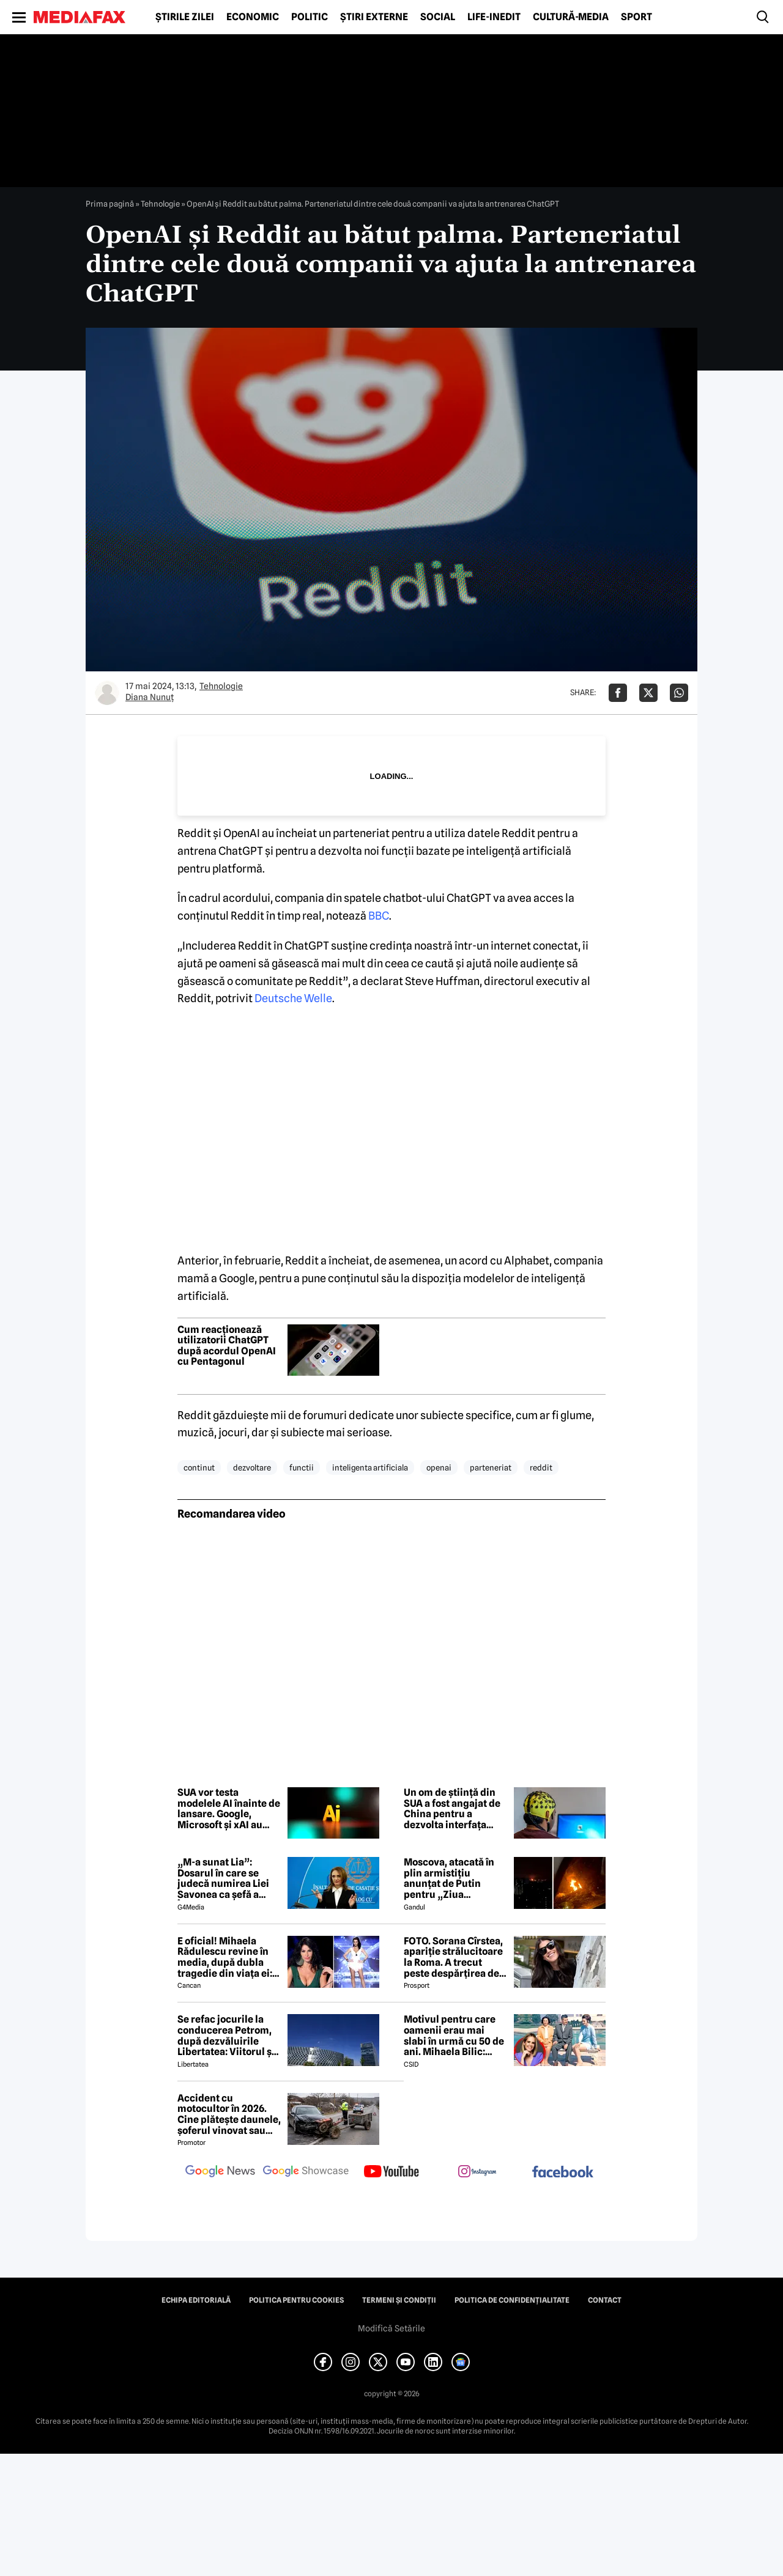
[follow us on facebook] (563, 2173)
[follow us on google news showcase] (306, 2172)
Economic (252, 17)
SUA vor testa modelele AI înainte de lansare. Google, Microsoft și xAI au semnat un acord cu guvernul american (228, 1808)
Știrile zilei (184, 17)
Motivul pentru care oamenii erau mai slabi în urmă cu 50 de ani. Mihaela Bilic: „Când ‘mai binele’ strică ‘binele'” (454, 2035)
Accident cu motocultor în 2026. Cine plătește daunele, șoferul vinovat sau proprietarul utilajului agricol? (229, 2114)
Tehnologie (160, 204)
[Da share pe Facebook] (618, 693)
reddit (541, 1467)
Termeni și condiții (399, 2300)
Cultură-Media (571, 17)
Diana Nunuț (149, 697)
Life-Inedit (494, 17)
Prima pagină (110, 204)
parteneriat (490, 1467)
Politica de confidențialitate (512, 2300)
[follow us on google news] (220, 2172)
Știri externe (374, 17)
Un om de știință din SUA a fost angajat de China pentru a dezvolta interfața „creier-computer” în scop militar (453, 1808)
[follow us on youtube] (391, 2172)
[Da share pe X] (648, 693)
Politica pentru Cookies (296, 2300)
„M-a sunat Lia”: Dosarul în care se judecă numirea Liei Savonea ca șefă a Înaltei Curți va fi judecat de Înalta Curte (223, 1878)
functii (301, 1467)
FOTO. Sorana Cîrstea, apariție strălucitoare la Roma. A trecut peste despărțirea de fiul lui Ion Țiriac (453, 1957)
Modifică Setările (391, 2328)
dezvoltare (252, 1467)
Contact (605, 2300)
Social (437, 17)
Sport (636, 17)
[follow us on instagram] (477, 2172)
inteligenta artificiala (370, 1467)
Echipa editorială (196, 2300)
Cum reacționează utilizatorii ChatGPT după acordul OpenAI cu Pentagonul (226, 1345)
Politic (309, 17)
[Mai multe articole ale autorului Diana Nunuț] (107, 693)
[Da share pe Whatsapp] (679, 693)
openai (438, 1467)
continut (199, 1467)
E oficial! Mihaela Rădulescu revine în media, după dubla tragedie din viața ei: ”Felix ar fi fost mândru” (224, 1957)
